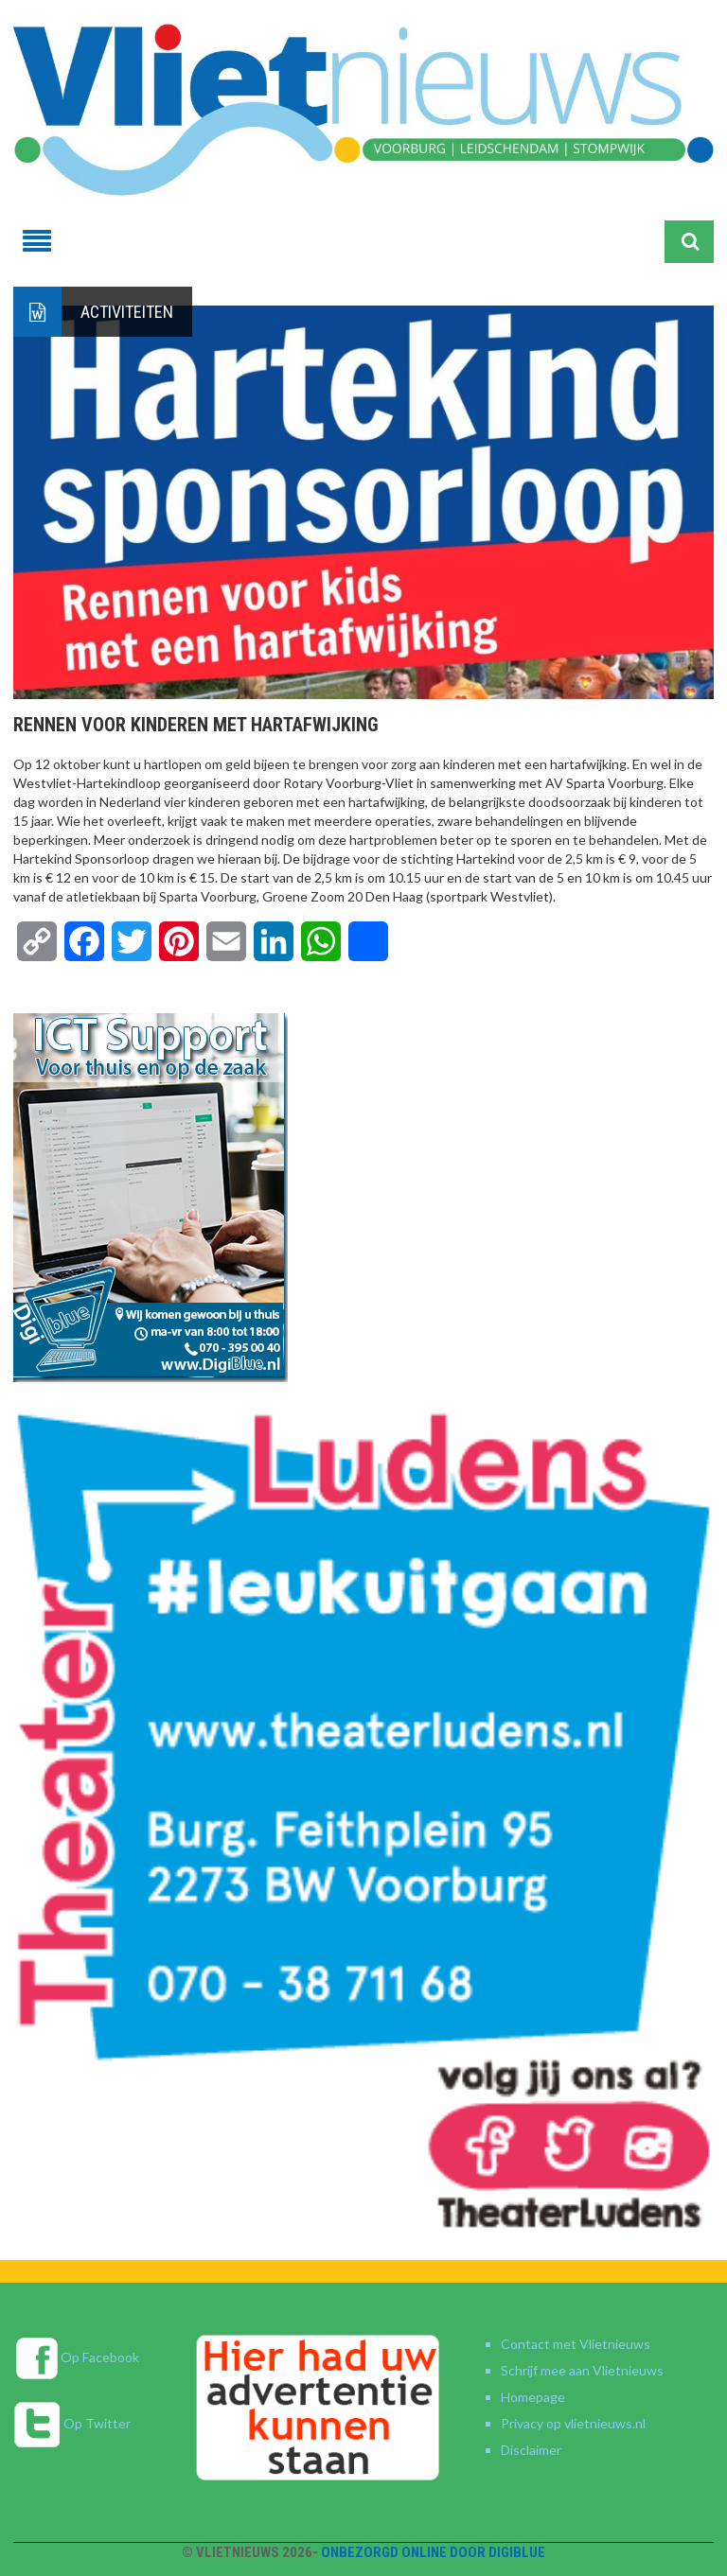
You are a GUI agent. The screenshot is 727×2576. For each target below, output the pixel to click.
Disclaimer (531, 2450)
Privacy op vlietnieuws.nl (573, 2423)
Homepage (533, 2397)
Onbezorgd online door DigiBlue (433, 2552)
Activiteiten (126, 312)
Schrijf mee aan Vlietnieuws (582, 2370)
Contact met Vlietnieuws (575, 2344)
